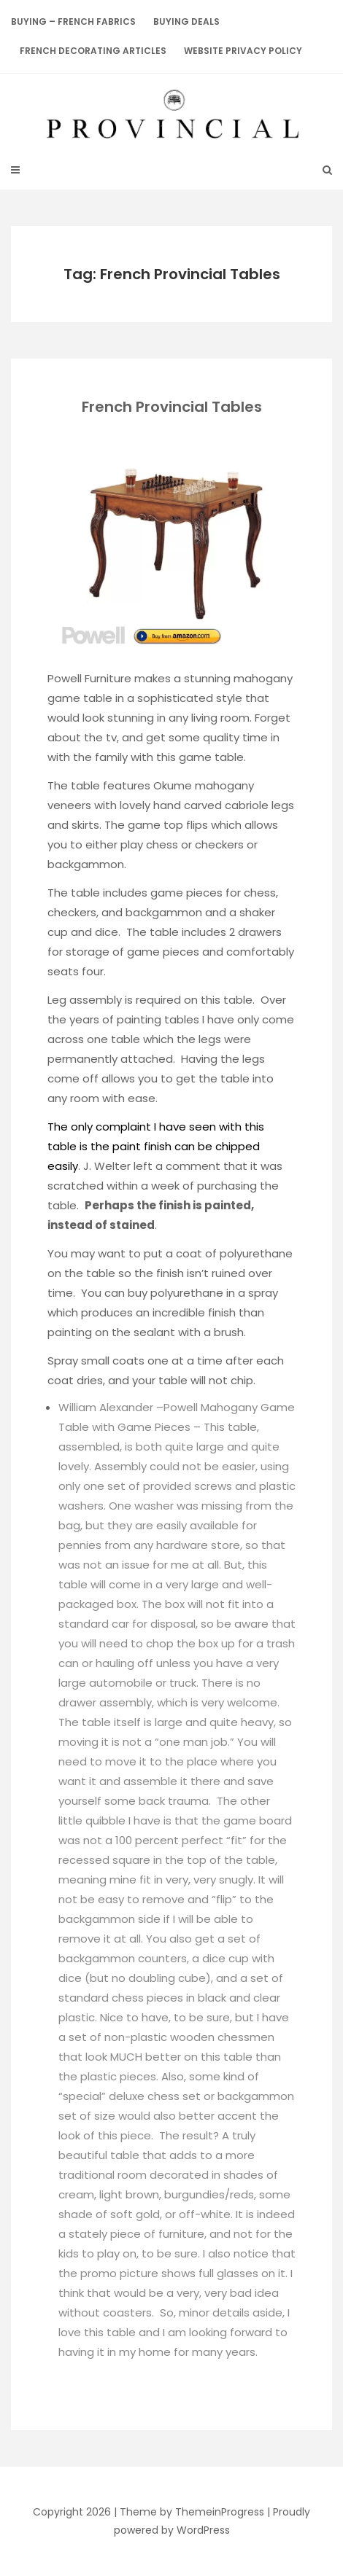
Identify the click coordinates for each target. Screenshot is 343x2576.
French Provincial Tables (172, 407)
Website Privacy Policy (243, 50)
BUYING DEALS (186, 21)
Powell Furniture (89, 678)
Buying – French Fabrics (73, 21)
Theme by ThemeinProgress (192, 2512)
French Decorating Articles (93, 50)
